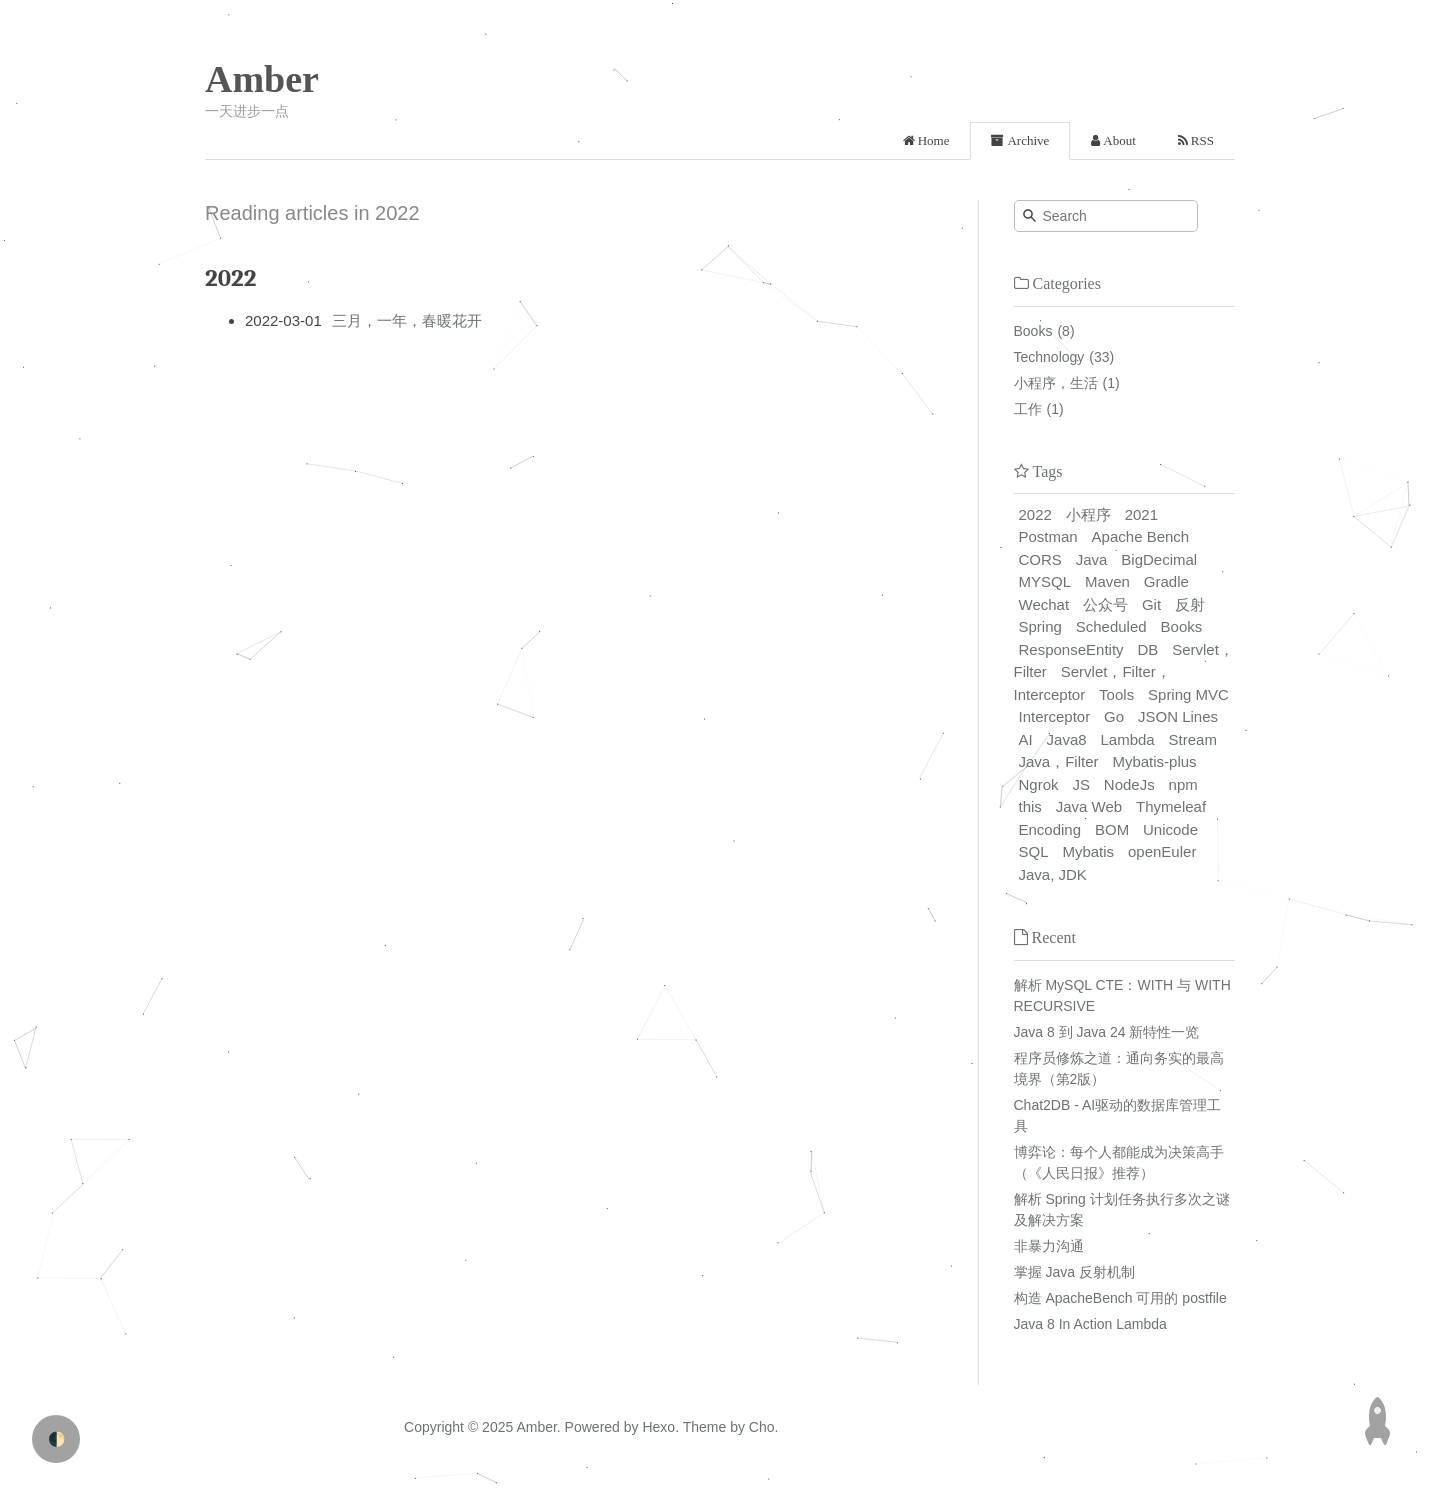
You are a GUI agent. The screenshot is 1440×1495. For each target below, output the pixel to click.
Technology (1049, 357)
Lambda (1128, 739)
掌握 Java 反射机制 (1074, 1272)
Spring (1040, 626)
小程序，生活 (1056, 383)
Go (1114, 716)
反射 (1190, 604)
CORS (1040, 559)
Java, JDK (1053, 874)
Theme (702, 1427)
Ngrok (1039, 784)
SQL (1034, 851)
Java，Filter (1059, 761)
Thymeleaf (1171, 806)
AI (1026, 739)
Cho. (761, 1427)
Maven (1107, 581)
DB (1147, 649)
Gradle (1166, 581)
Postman (1048, 536)
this (1030, 806)
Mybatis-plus (1154, 761)
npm (1183, 784)
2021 (1141, 514)
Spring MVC (1188, 694)
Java (1092, 559)
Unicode (1170, 829)
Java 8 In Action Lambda (1090, 1324)
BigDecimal (1159, 559)
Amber (262, 79)
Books (1033, 331)
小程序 (1088, 514)
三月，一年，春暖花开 (407, 320)
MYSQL (1045, 581)
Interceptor (1055, 716)
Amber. (538, 1427)
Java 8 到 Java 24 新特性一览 (1107, 1032)
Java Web (1089, 806)
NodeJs (1129, 784)
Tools (1116, 694)
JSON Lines (1178, 716)
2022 (1035, 514)
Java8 (1067, 739)
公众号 (1105, 604)
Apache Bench (1141, 536)
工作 (1028, 409)
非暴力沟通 (1049, 1246)
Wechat (1044, 604)
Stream (1193, 739)
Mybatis (1088, 851)
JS (1081, 784)
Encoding (1050, 829)
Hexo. (659, 1427)
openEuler (1162, 851)
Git (1151, 604)
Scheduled (1111, 626)
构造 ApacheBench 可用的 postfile (1120, 1298)
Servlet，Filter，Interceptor (1092, 683)
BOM (1112, 829)
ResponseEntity (1071, 649)
